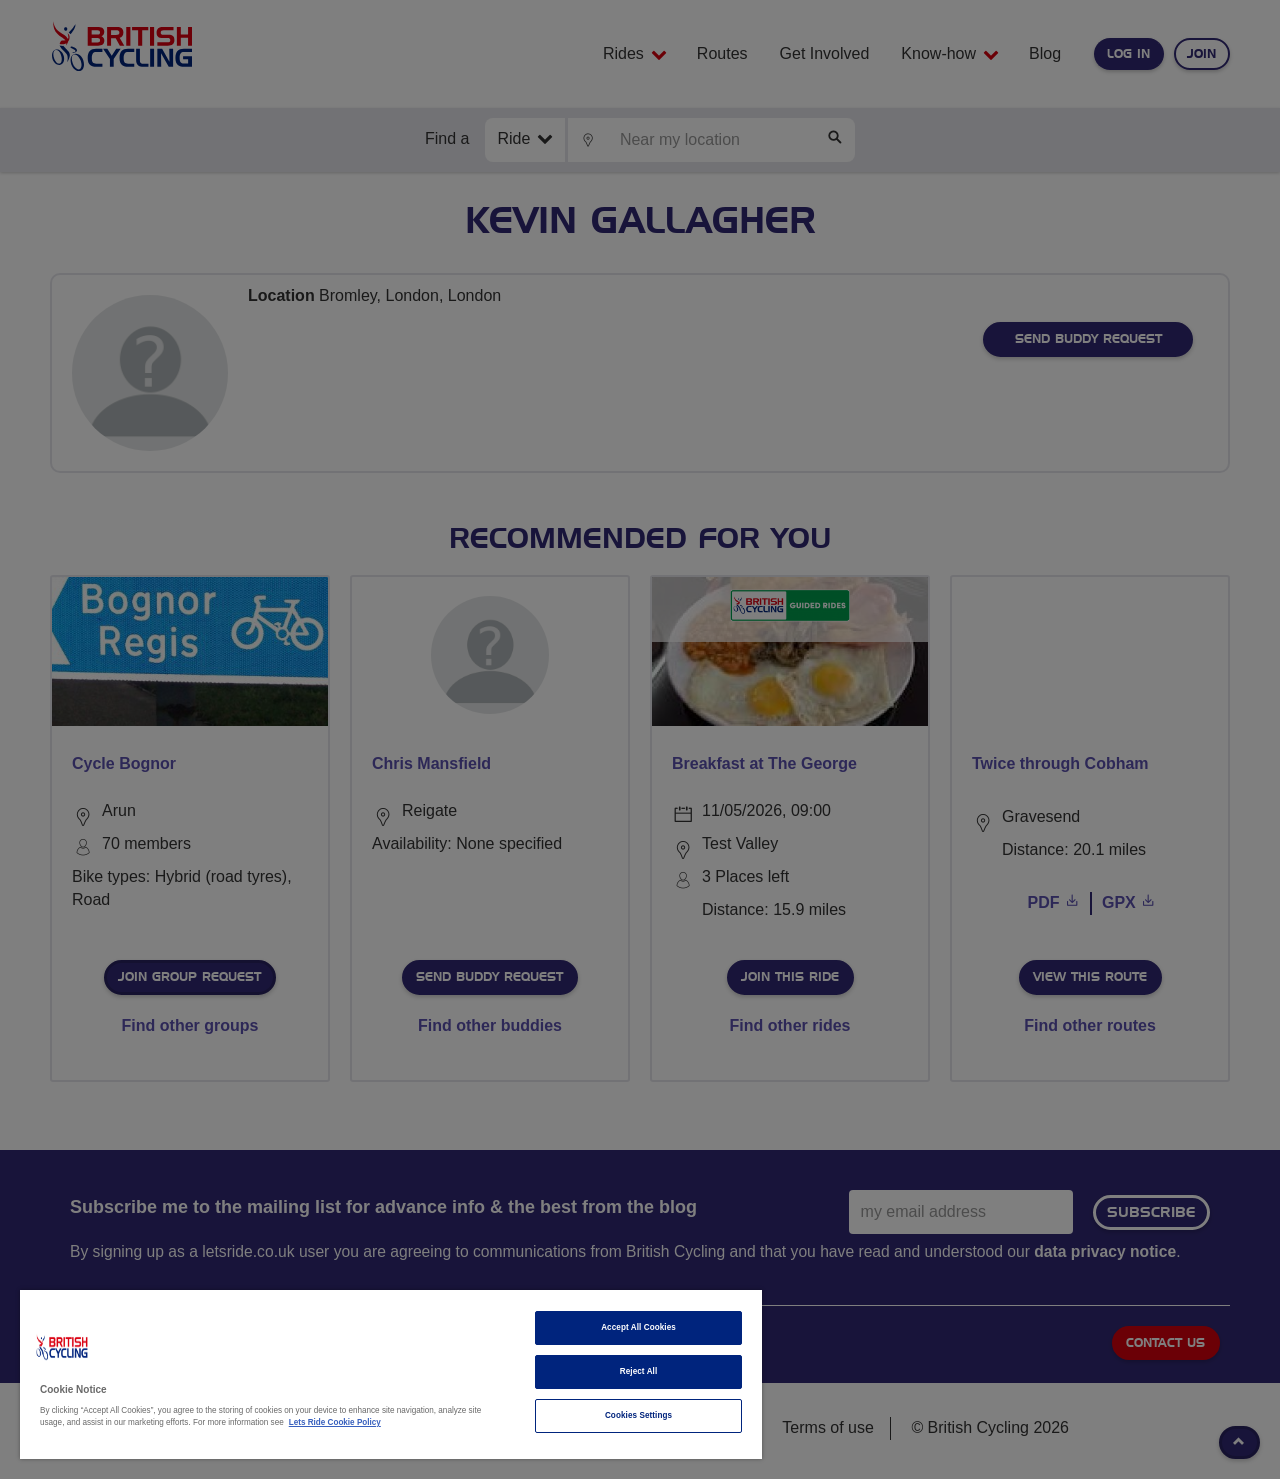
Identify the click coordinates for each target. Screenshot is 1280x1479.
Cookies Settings (638, 1415)
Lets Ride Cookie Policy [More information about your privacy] (335, 1422)
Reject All (639, 1371)
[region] (391, 1374)
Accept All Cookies (638, 1327)
